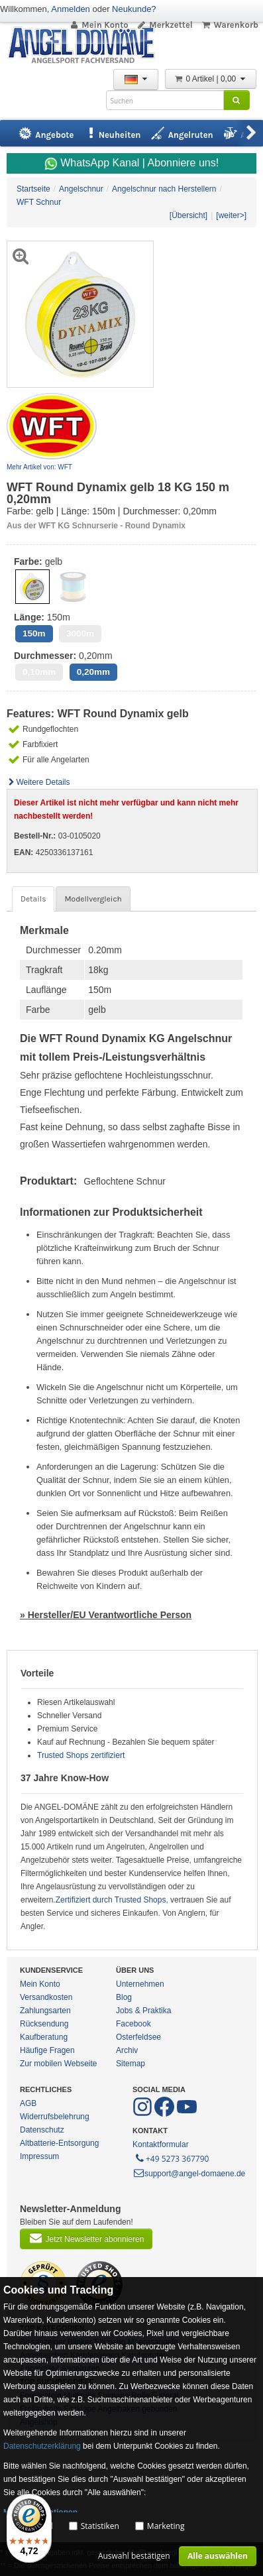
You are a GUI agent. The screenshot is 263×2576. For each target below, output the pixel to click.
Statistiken (100, 2526)
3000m (80, 633)
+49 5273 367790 (171, 2157)
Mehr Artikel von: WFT (39, 467)
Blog (124, 1997)
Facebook (133, 2023)
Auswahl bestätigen (134, 2555)
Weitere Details (38, 782)
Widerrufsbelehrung (54, 2116)
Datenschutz (42, 2130)
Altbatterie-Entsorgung (59, 2143)
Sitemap (130, 2063)
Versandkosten (46, 1997)
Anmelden (70, 9)
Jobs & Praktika (143, 2010)
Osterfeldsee (138, 2037)
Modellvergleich (92, 899)
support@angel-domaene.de (188, 2173)
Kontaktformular (160, 2144)
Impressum (39, 2156)
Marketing (166, 2526)
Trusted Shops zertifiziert (81, 1755)
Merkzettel (164, 25)
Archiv (127, 2050)
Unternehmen (140, 1984)
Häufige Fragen (47, 2050)
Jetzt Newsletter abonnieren (86, 2238)
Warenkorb (229, 25)
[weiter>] (231, 215)
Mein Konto (99, 25)
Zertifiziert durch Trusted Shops (111, 1899)
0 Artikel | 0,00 (211, 79)
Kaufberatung (44, 2037)
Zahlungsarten (45, 2010)
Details (33, 899)
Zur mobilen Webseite (58, 2063)
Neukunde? (134, 9)
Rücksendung (44, 2023)
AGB (28, 2103)
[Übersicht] (188, 215)
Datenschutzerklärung (42, 2446)
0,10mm (39, 672)
